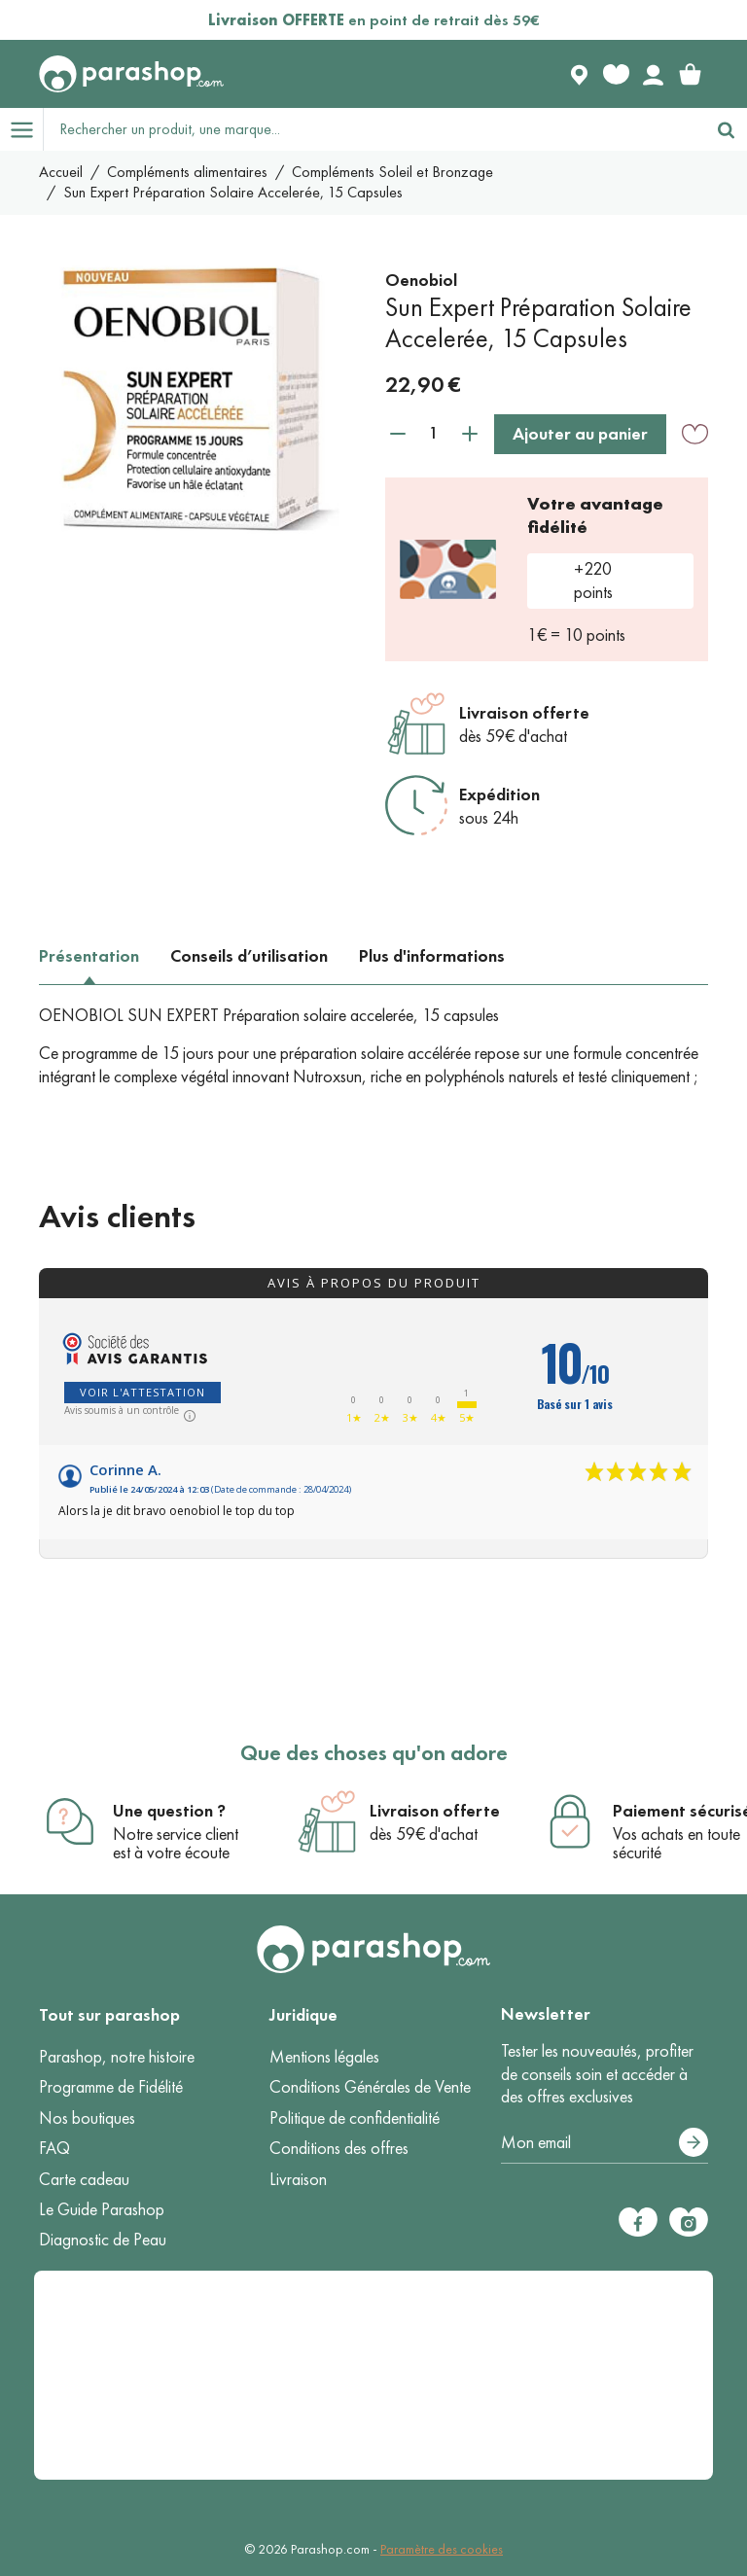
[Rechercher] (725, 129)
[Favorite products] (615, 74)
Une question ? (169, 1810)
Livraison (298, 2179)
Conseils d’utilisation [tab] (249, 956)
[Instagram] (688, 2222)
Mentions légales (324, 2056)
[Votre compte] (652, 74)
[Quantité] (433, 433)
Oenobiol (421, 280)
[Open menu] (21, 129)
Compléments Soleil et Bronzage (392, 171)
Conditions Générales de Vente (370, 2087)
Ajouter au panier (580, 433)
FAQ (54, 2148)
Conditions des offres (339, 2148)
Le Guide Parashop (101, 2209)
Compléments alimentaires (187, 171)
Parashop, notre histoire (117, 2056)
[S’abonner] (693, 2142)
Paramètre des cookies (441, 2549)
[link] (689, 74)
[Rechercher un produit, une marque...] (374, 129)
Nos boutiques (87, 2118)
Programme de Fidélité (111, 2087)
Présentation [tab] (89, 956)
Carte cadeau (84, 2179)
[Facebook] (638, 2222)
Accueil (61, 171)
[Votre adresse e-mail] (604, 2143)
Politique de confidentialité (354, 2118)
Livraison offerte (524, 712)
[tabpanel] (373, 1046)
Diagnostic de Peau (102, 2239)
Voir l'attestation (142, 1392)
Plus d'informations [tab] (432, 956)
